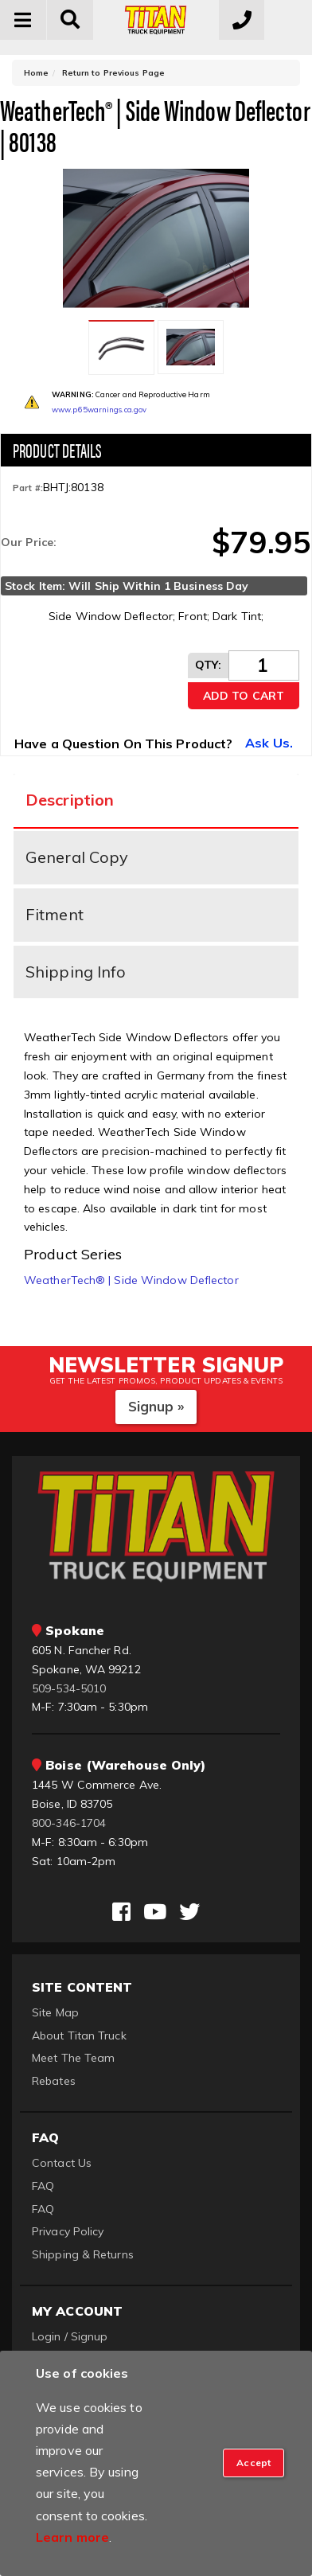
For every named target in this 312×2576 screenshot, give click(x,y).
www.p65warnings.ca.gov (99, 409)
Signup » (156, 1406)
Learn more (72, 2537)
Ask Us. (269, 743)
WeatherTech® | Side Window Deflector (131, 1280)
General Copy (76, 857)
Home (36, 73)
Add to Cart (243, 696)
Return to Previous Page (113, 73)
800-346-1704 (69, 1823)
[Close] (253, 2463)
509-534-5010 (69, 1688)
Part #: (28, 488)
